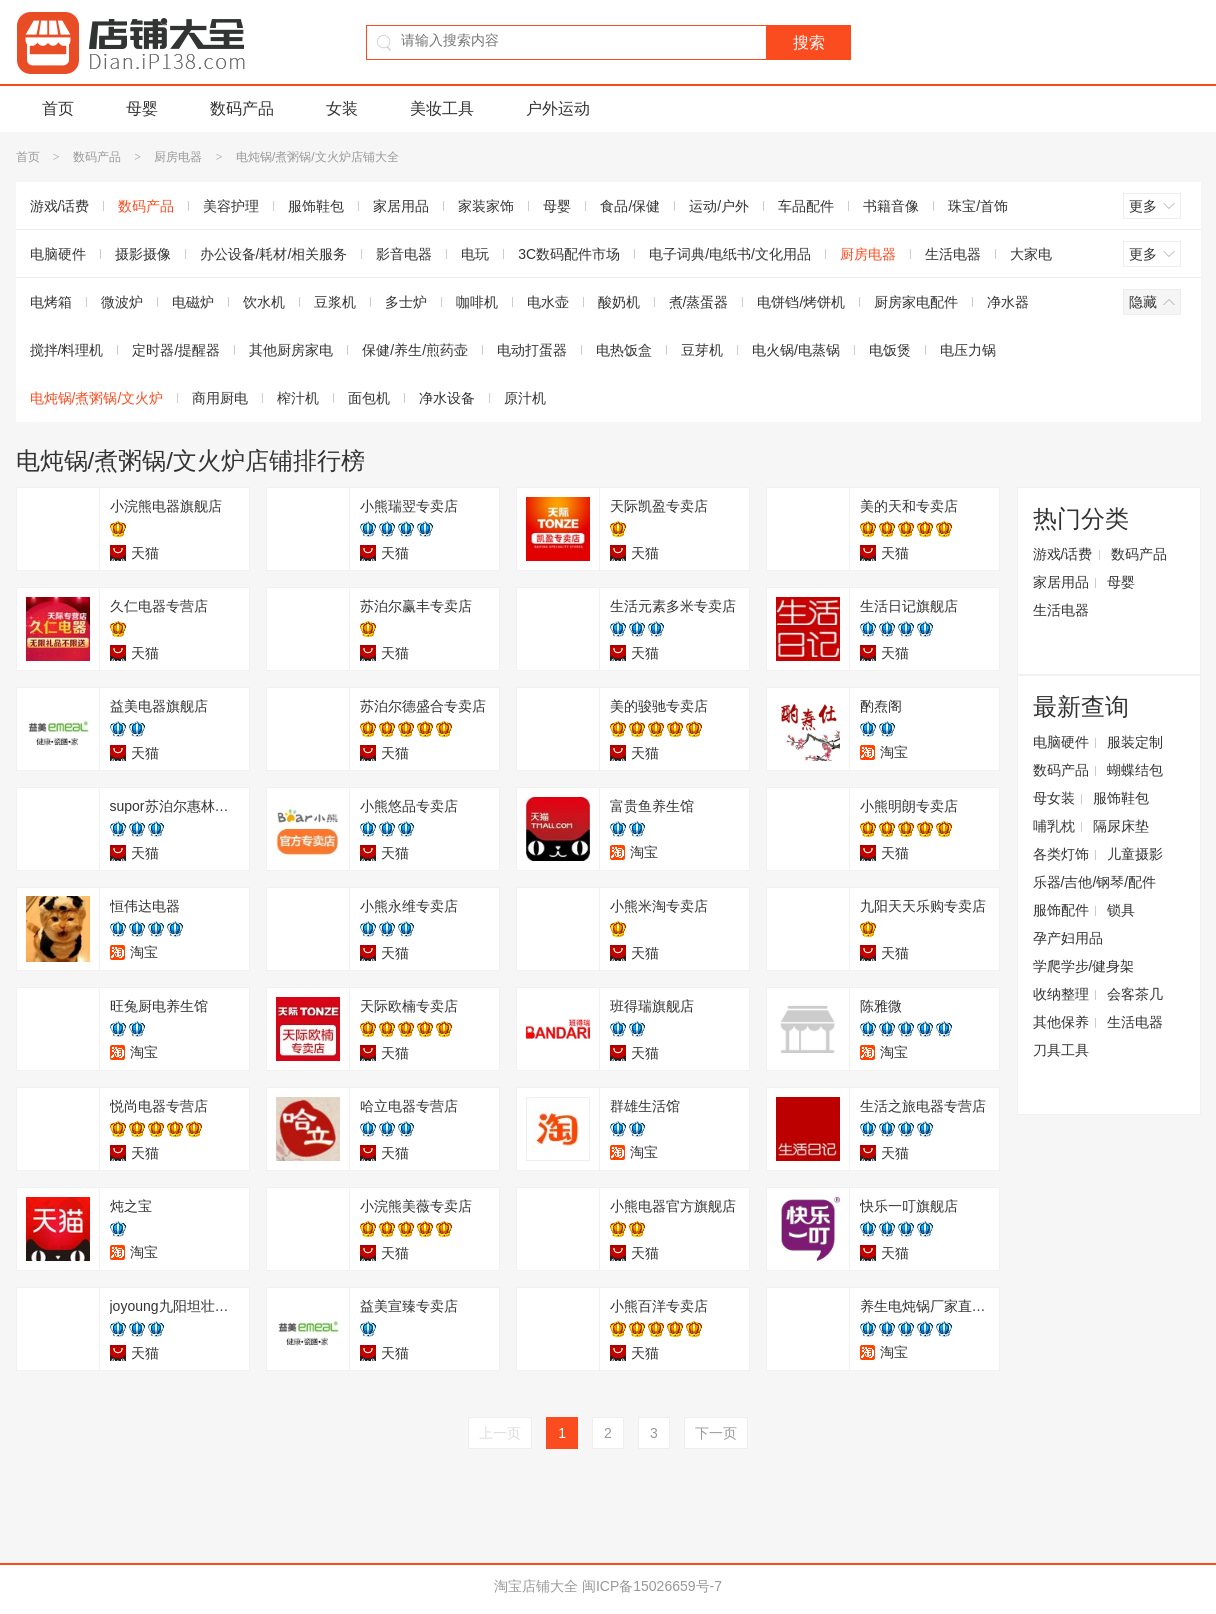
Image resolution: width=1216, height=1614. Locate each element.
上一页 (500, 1433)
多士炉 (406, 302)
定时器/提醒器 (176, 350)
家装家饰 (486, 206)
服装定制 (1135, 742)
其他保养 (1061, 1022)
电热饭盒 (624, 350)
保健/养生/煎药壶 (415, 350)
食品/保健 (630, 206)
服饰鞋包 (316, 206)
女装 (342, 108)
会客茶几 (1135, 994)
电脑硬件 (58, 254)
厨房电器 (178, 157)
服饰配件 (1061, 910)
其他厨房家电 (291, 350)
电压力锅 (968, 350)
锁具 (1121, 910)
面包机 (369, 398)
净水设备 (447, 398)
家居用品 (401, 206)
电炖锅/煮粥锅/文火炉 (97, 398)
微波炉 (122, 302)
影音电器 (404, 254)
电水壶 (548, 302)
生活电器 (953, 254)
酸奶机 (619, 302)
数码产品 (242, 108)
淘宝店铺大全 (536, 1586)
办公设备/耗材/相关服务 (274, 254)
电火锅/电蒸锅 (796, 350)
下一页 (716, 1433)
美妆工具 (442, 108)
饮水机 (264, 302)
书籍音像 (891, 206)
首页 (58, 108)
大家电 (1031, 254)
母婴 (142, 108)
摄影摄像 (143, 254)
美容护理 (231, 206)
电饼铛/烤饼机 (801, 302)
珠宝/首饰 (978, 206)
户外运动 (558, 108)
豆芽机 (702, 350)
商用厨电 (220, 398)
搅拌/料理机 (67, 350)
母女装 (1054, 798)
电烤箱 (51, 302)
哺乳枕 (1054, 826)
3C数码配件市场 (569, 254)
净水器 (1008, 302)
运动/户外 (719, 206)
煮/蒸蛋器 (699, 302)
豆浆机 (335, 302)
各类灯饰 (1061, 854)
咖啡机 (477, 302)
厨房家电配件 (916, 302)
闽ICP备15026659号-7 (652, 1586)
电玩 (475, 254)
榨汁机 (298, 398)
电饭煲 (890, 350)
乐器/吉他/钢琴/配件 (1095, 882)
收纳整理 (1061, 994)
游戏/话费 (60, 206)
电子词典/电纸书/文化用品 (730, 254)
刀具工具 (1061, 1050)
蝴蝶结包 (1135, 770)
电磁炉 (193, 302)
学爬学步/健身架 (1084, 966)
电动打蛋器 (532, 350)
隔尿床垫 (1121, 826)
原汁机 (525, 398)
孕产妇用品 (1068, 938)
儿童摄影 (1135, 854)
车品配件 (806, 206)
